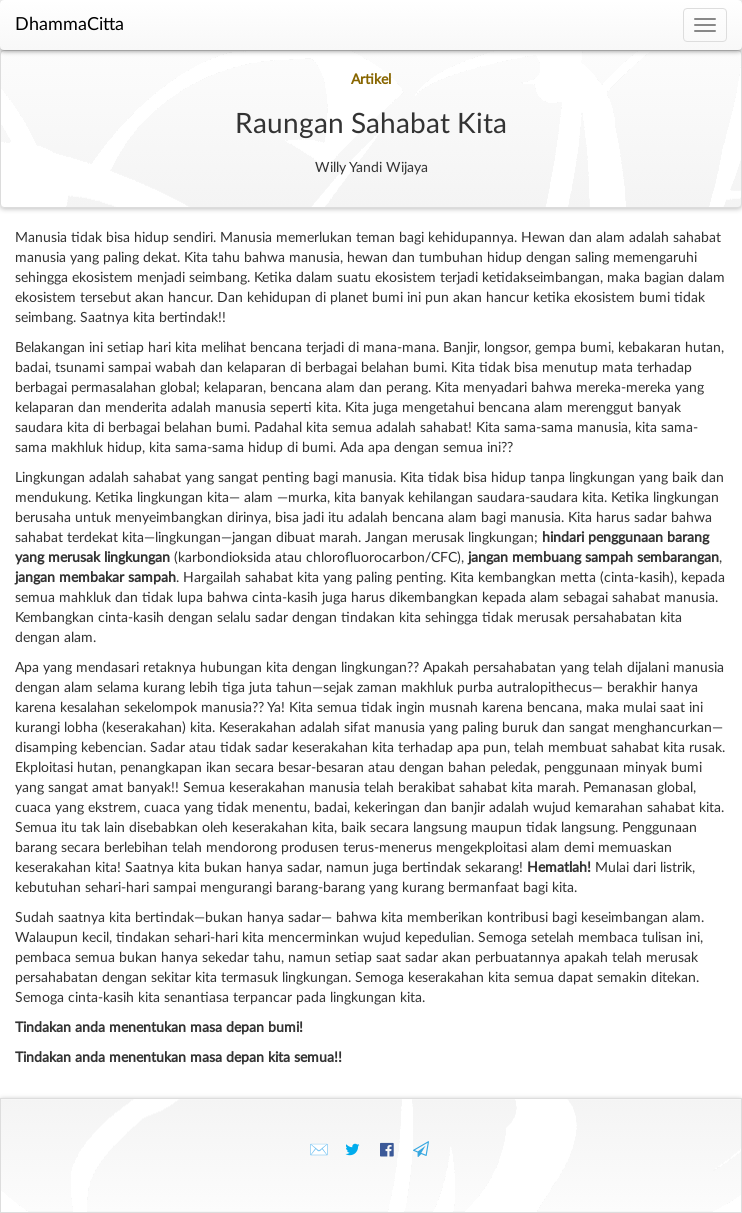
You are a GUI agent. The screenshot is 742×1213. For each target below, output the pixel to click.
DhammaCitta (69, 25)
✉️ (319, 1150)
